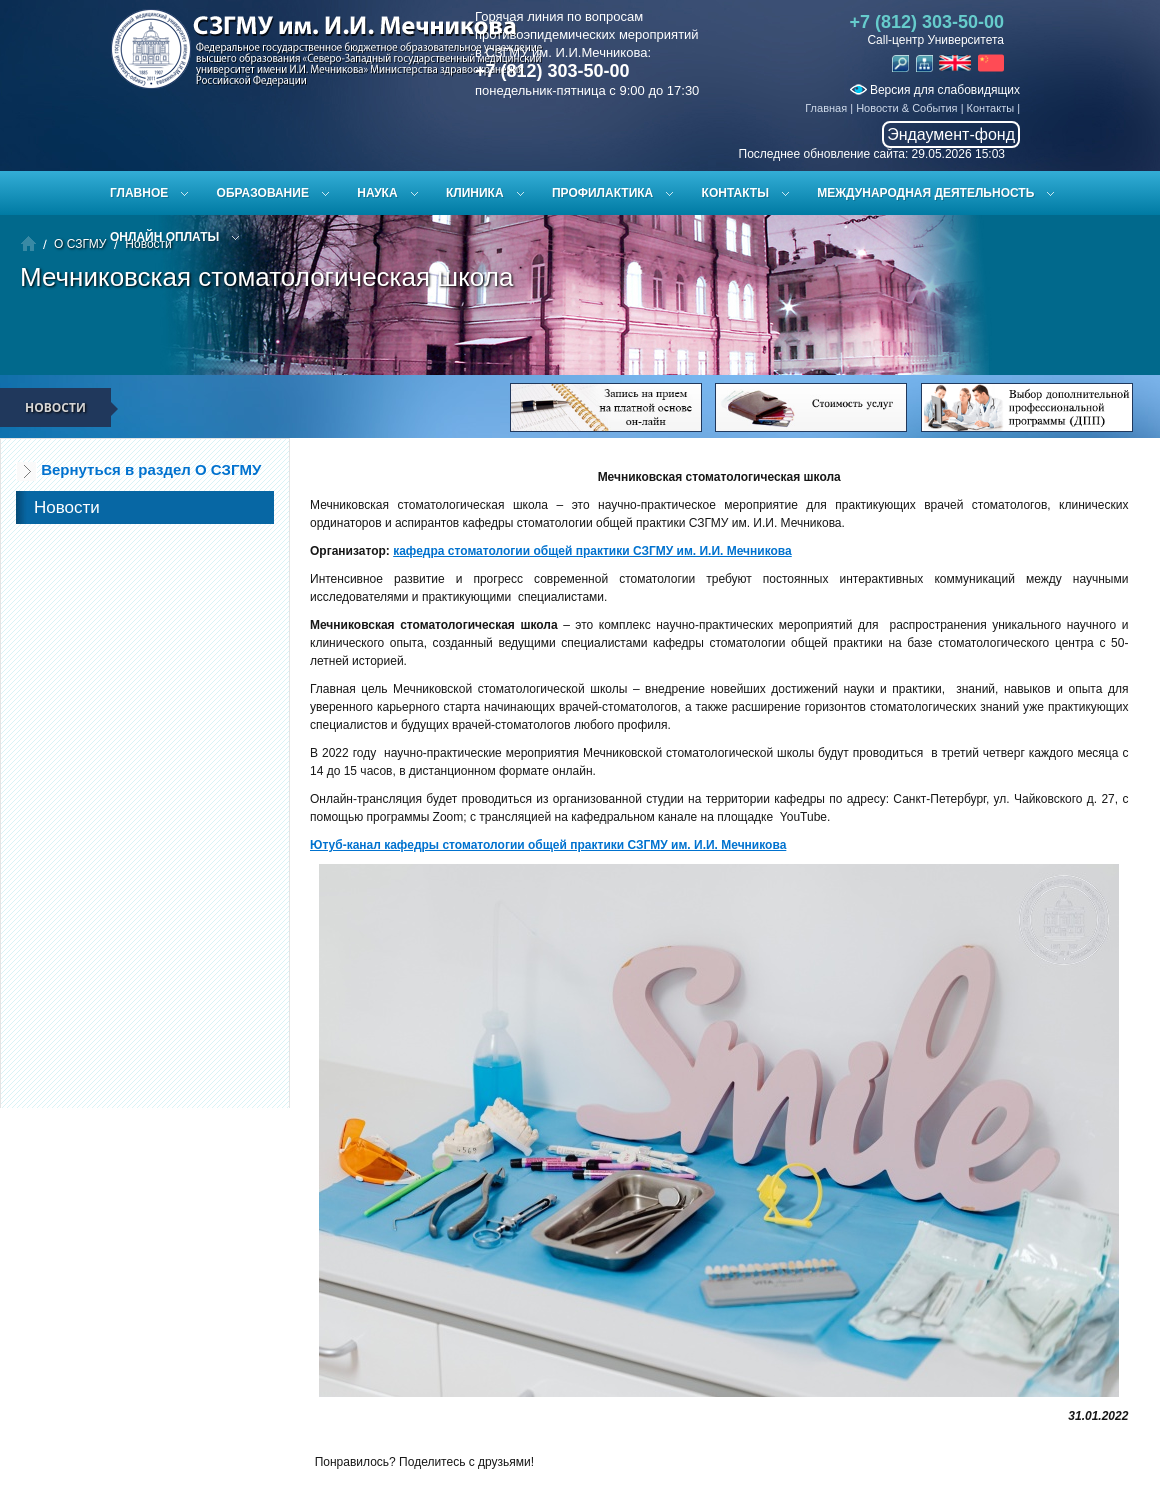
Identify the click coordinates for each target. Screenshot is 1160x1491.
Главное (139, 193)
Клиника (475, 193)
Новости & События (906, 108)
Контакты (991, 108)
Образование (263, 193)
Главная (826, 108)
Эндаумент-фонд (951, 134)
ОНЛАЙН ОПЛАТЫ (164, 237)
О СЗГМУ (80, 244)
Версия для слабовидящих (935, 90)
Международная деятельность (925, 193)
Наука (377, 193)
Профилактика (602, 193)
